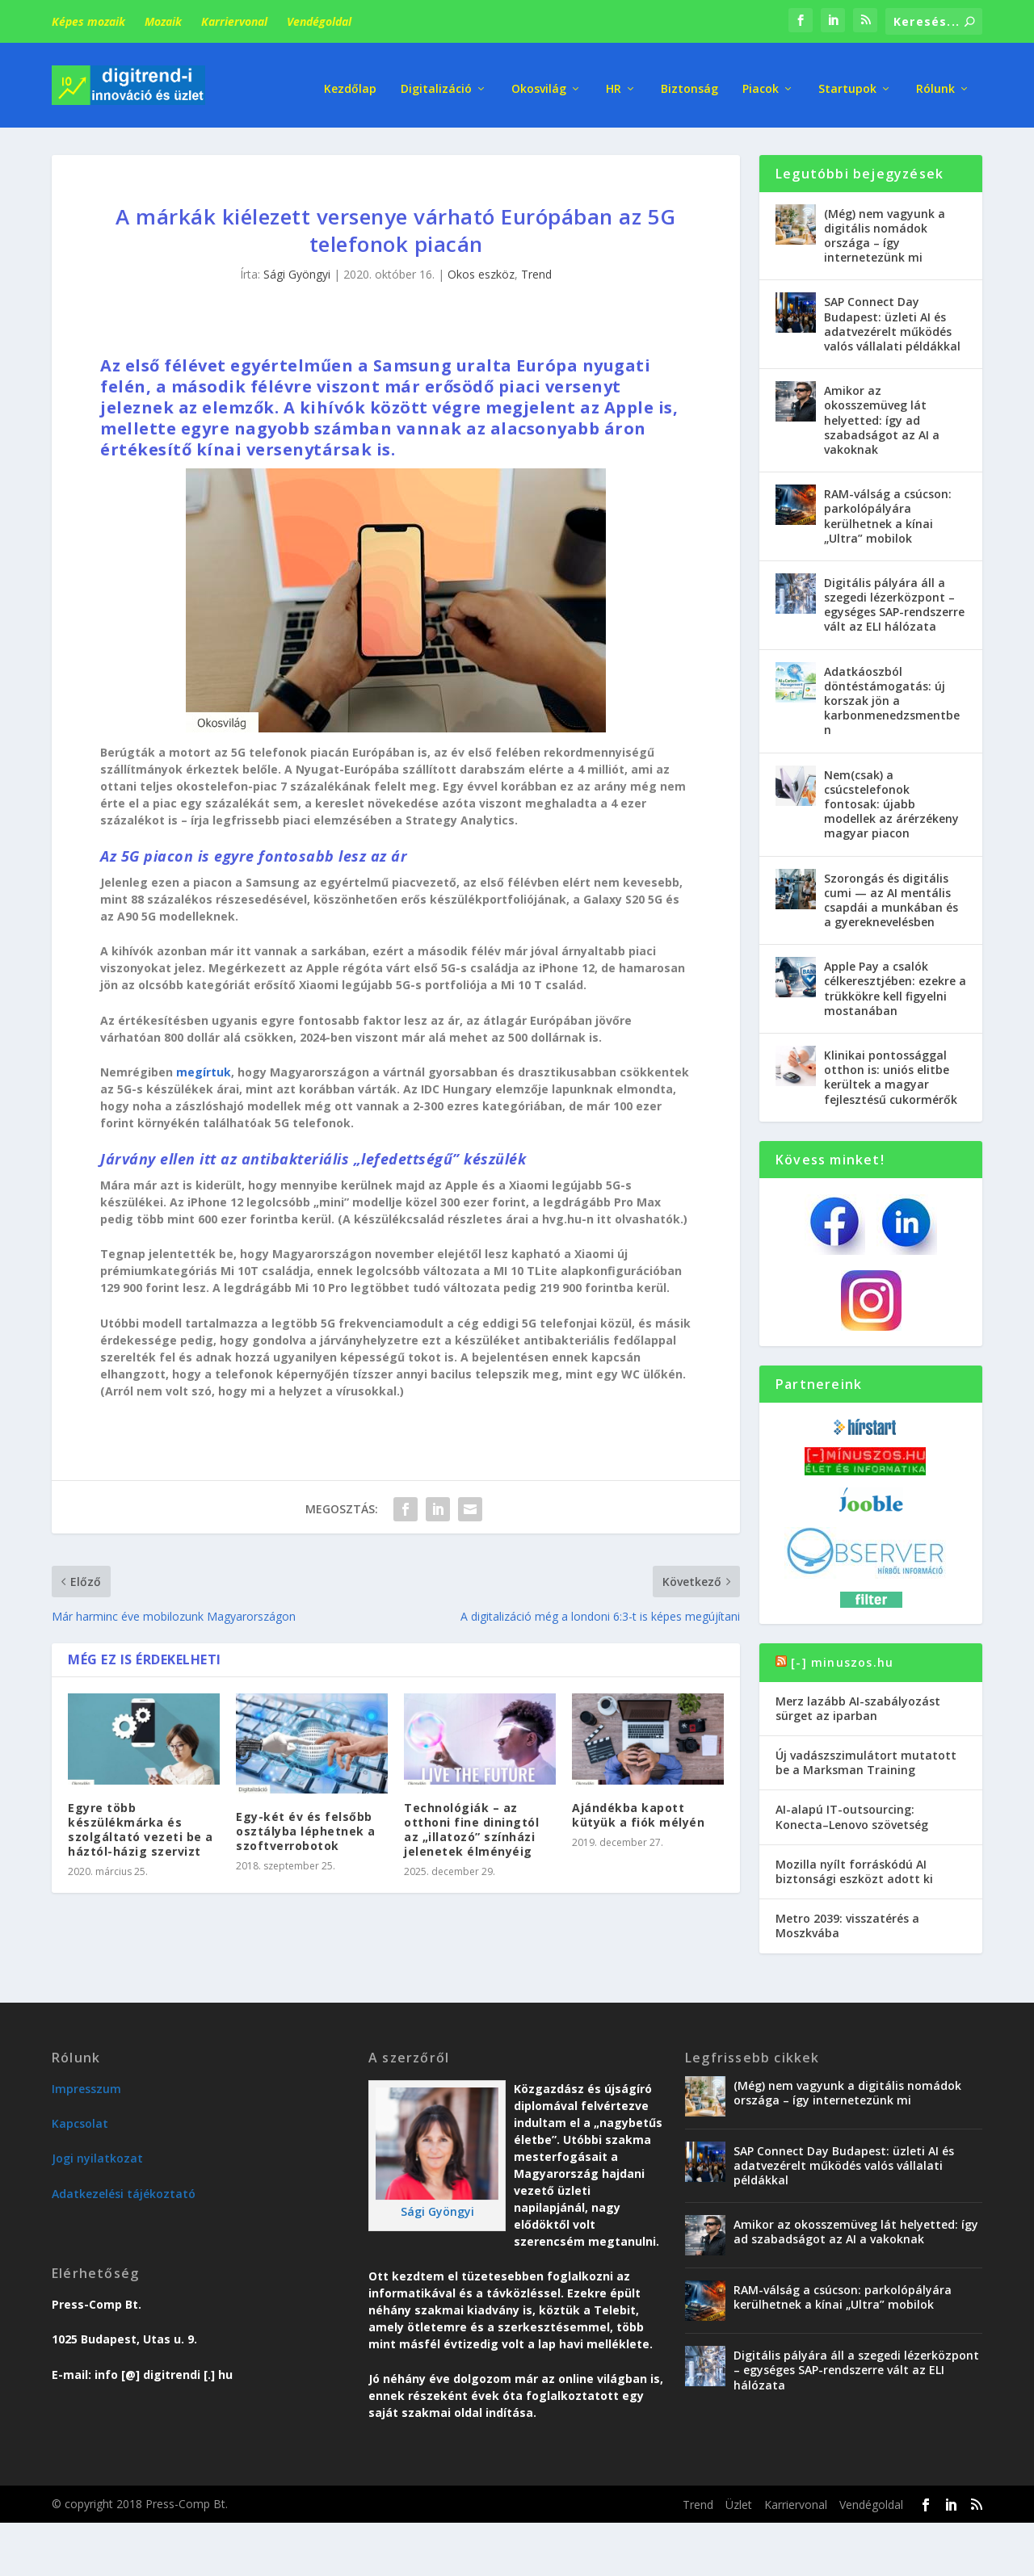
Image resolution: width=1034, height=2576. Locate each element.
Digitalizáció (436, 80)
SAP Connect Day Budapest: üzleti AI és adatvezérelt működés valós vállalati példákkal (892, 320)
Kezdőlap (350, 80)
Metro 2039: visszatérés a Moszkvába (847, 1921)
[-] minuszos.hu (842, 1658)
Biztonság (689, 80)
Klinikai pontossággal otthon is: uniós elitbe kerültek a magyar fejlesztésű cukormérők (890, 1073)
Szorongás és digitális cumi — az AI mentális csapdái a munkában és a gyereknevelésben (891, 896)
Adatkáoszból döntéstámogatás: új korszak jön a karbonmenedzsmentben (892, 697)
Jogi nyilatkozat (97, 2155)
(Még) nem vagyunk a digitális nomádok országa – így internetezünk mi (884, 232)
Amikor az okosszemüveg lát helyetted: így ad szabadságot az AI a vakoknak (881, 416)
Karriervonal (234, 21)
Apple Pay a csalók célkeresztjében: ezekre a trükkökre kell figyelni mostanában (895, 985)
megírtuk (203, 1068)
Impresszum (86, 2084)
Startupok (847, 80)
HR (613, 80)
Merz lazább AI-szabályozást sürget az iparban (858, 1704)
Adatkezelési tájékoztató (123, 2189)
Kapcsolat (80, 2119)
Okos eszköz (481, 271)
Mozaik (163, 21)
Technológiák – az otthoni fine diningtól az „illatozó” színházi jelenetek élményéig (471, 1826)
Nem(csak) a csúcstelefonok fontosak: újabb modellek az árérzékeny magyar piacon (891, 800)
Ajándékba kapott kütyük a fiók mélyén (638, 1811)
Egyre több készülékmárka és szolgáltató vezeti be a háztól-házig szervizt (140, 1826)
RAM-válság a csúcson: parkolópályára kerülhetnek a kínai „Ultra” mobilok (888, 512)
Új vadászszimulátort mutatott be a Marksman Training (866, 1758)
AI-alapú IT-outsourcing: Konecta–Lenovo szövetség (852, 1813)
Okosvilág (538, 80)
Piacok (760, 80)
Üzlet (738, 2500)
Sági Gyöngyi (296, 271)
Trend (536, 271)
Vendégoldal (319, 21)
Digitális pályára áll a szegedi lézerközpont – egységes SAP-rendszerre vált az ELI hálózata (894, 601)
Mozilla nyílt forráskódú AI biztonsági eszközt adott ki (854, 1867)
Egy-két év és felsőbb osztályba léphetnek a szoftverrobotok (306, 1827)
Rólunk (935, 80)
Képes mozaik (88, 21)
